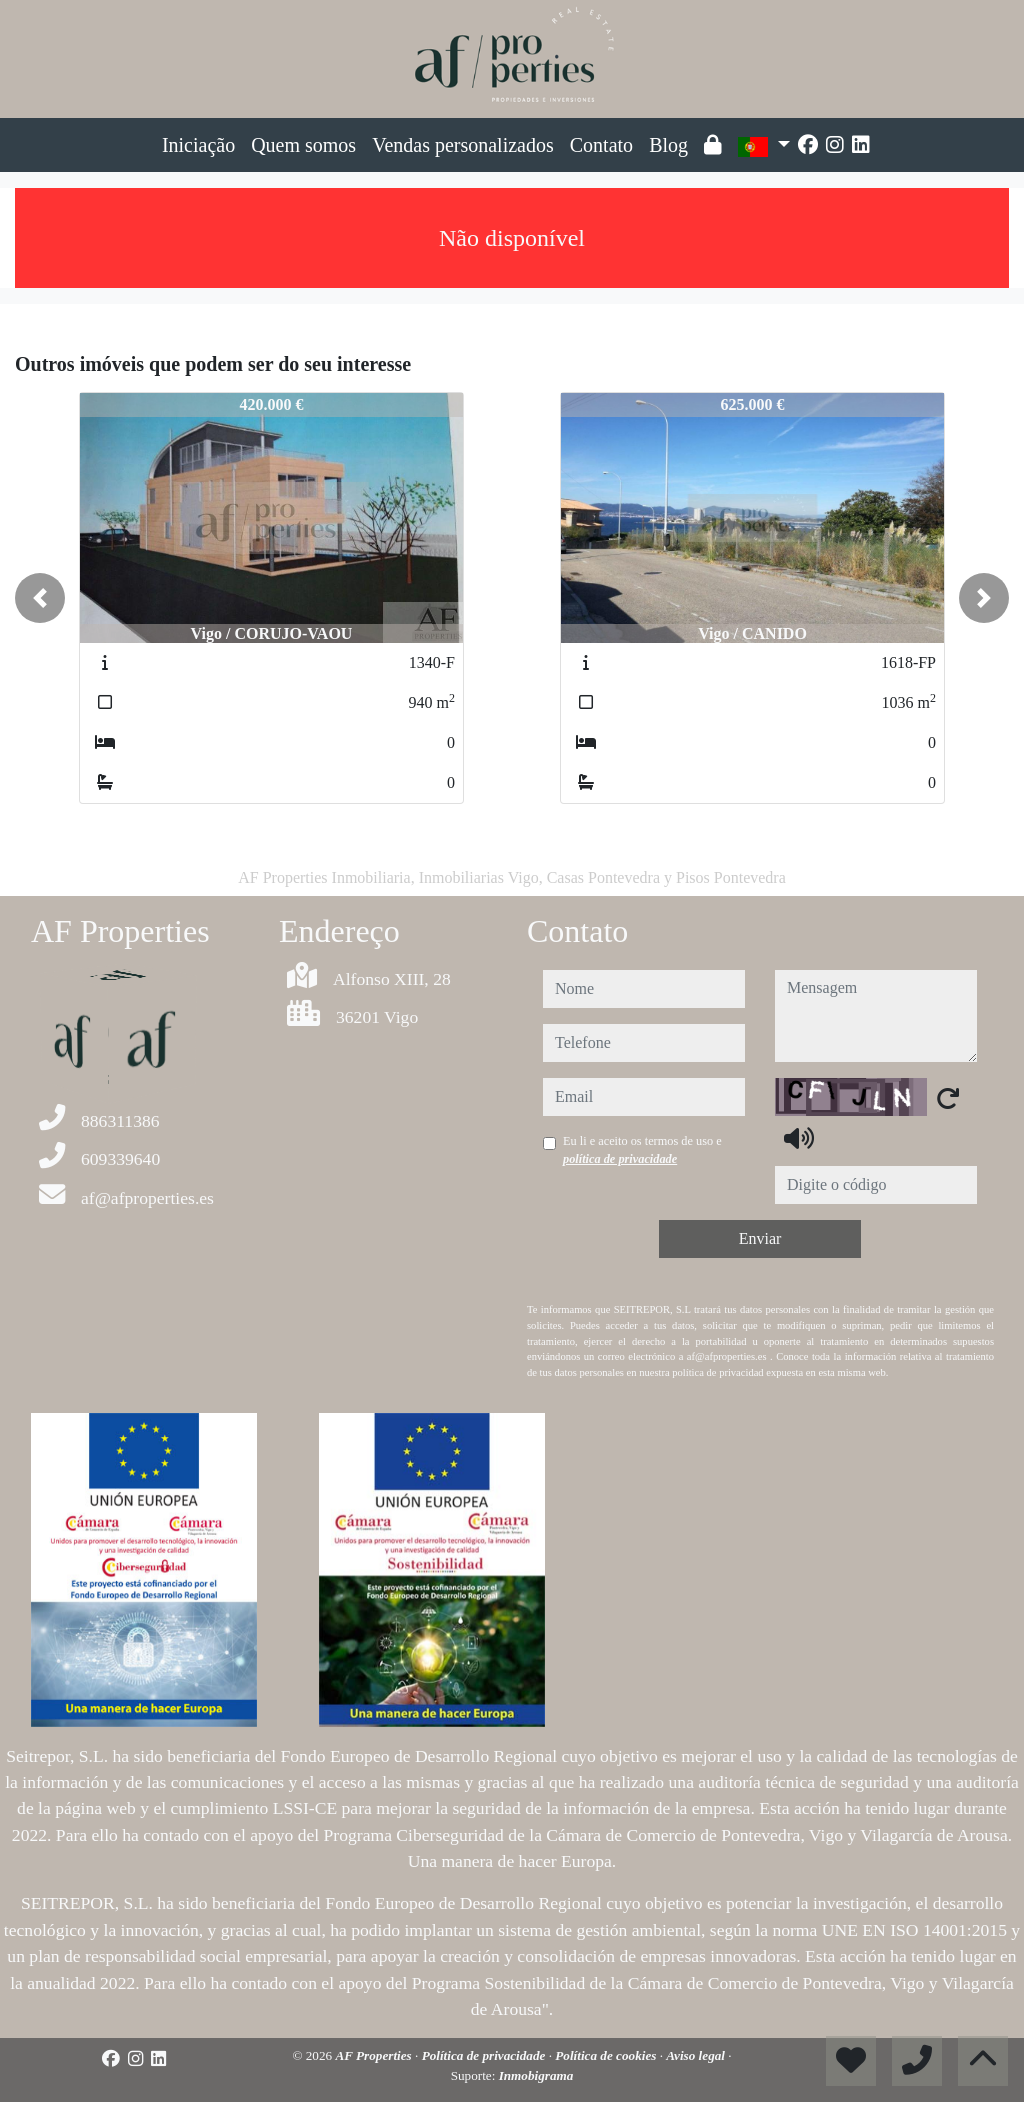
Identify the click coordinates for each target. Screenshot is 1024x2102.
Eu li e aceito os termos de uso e (642, 1150)
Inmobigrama (536, 2075)
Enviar (760, 1238)
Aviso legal (697, 2055)
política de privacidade (620, 1159)
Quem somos (303, 145)
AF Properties (375, 2055)
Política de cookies (607, 2055)
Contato (601, 145)
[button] (40, 598)
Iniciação (198, 145)
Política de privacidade (485, 2055)
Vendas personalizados (463, 145)
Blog (668, 145)
